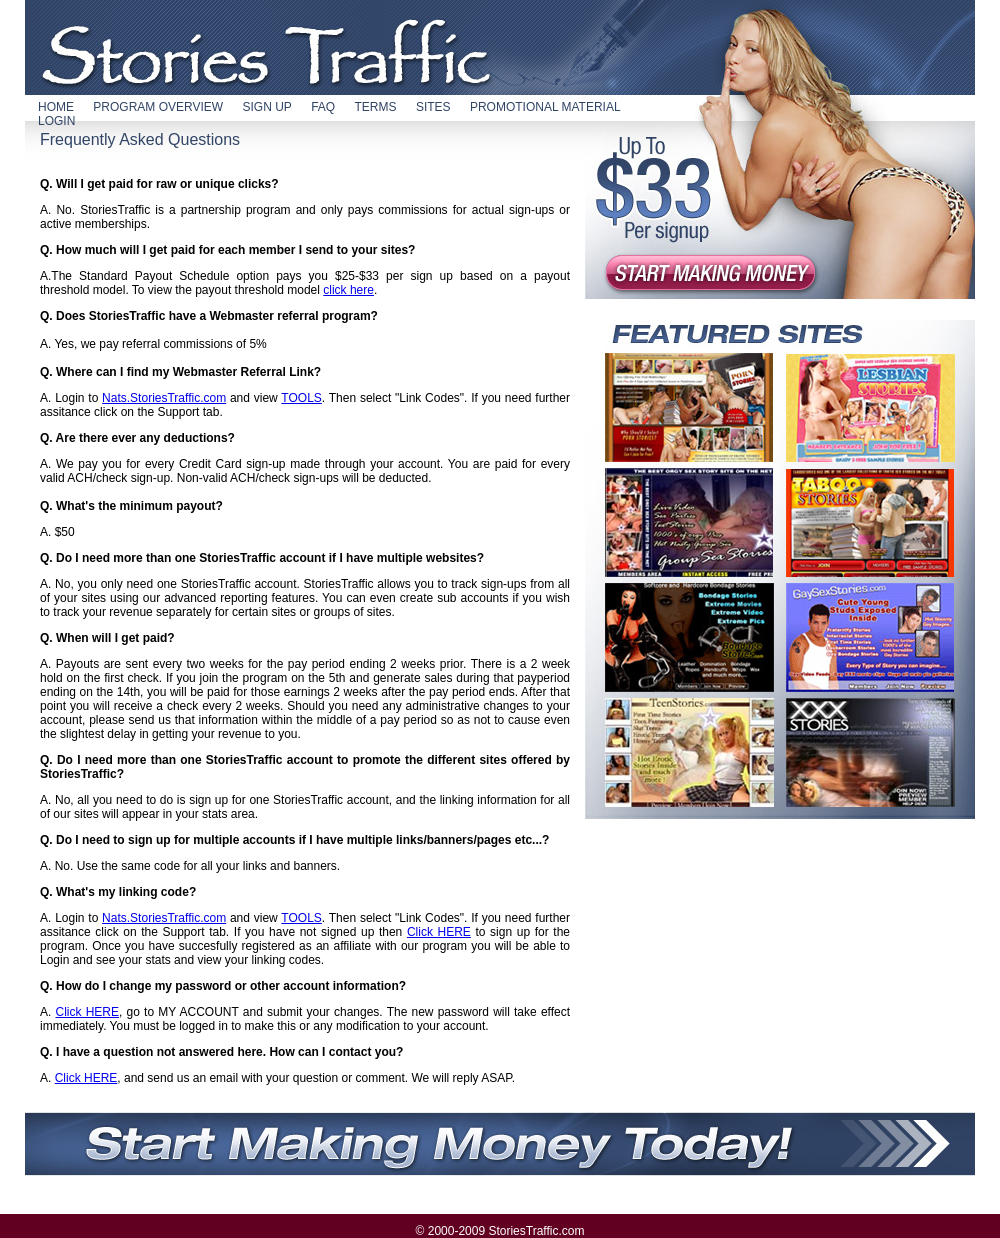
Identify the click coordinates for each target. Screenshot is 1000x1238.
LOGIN (56, 121)
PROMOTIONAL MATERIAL (545, 107)
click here (348, 290)
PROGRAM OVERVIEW (158, 107)
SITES (433, 107)
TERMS (376, 107)
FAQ (323, 107)
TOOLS (301, 398)
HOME (56, 107)
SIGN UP (266, 107)
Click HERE (439, 932)
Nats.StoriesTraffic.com (164, 398)
